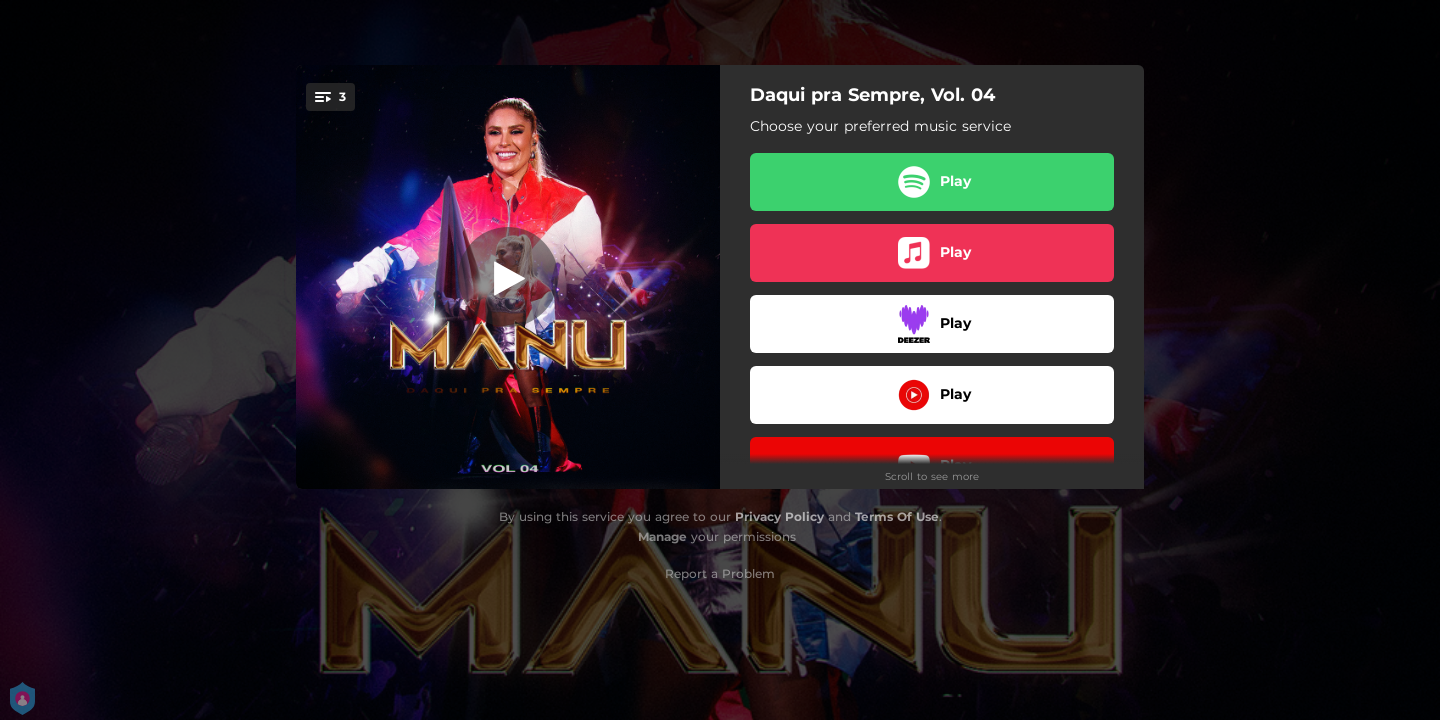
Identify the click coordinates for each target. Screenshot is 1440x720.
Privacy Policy (779, 516)
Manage (662, 536)
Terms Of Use (897, 516)
